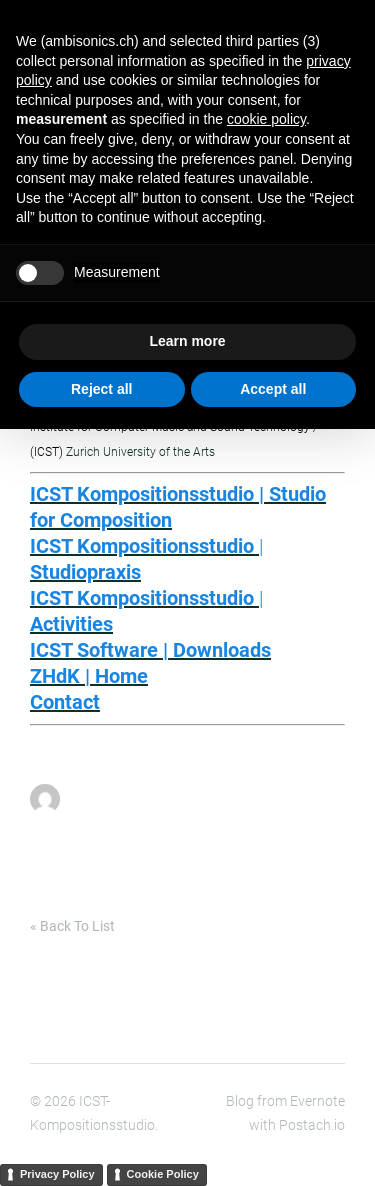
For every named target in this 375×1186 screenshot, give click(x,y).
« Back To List (72, 926)
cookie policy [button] (266, 119)
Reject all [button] (101, 389)
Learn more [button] (187, 341)
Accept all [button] (273, 389)
